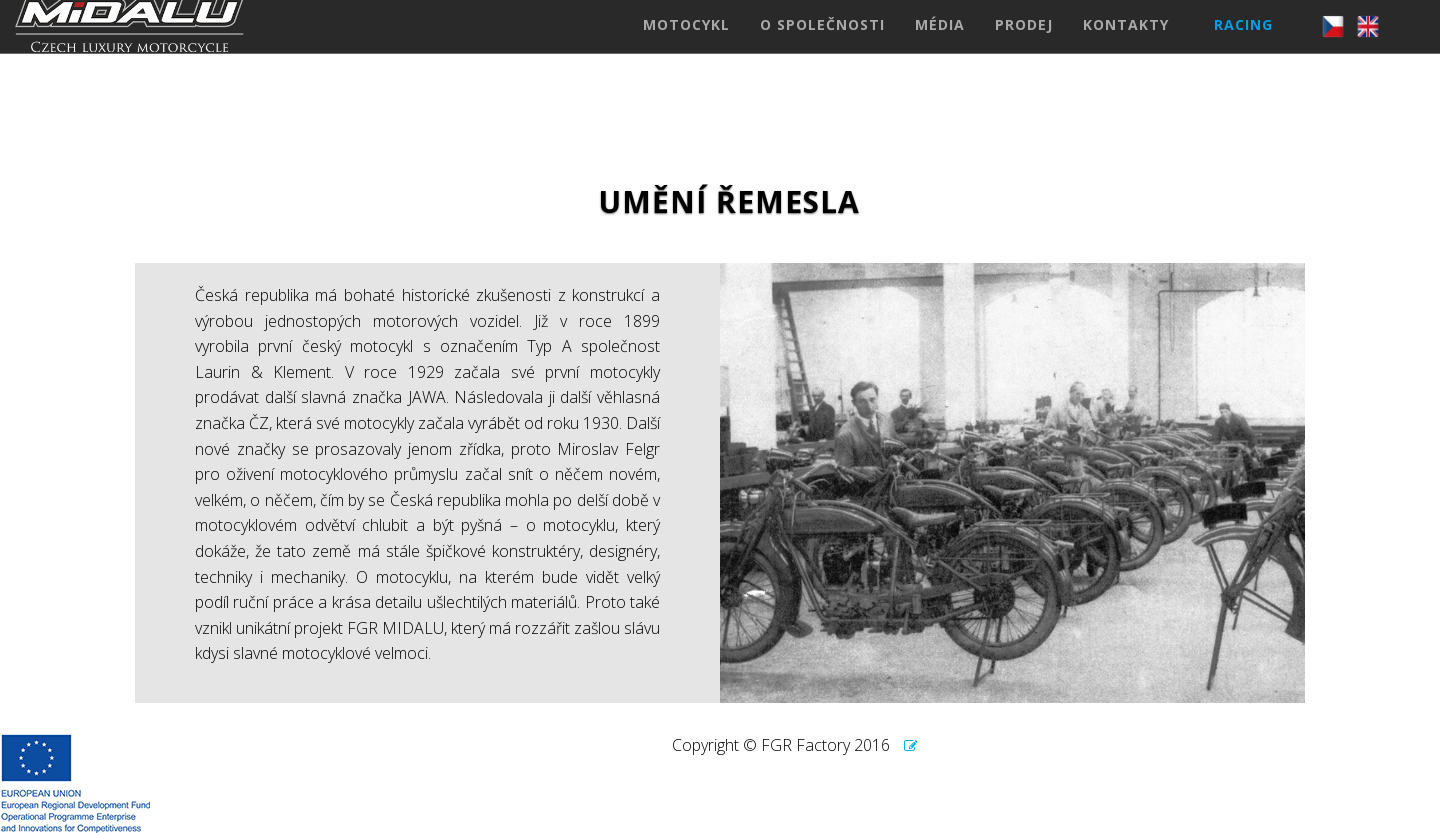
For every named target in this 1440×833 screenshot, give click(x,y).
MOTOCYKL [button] (686, 44)
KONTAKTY (1126, 44)
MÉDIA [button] (940, 44)
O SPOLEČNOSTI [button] (822, 44)
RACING (1243, 44)
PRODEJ (1024, 44)
